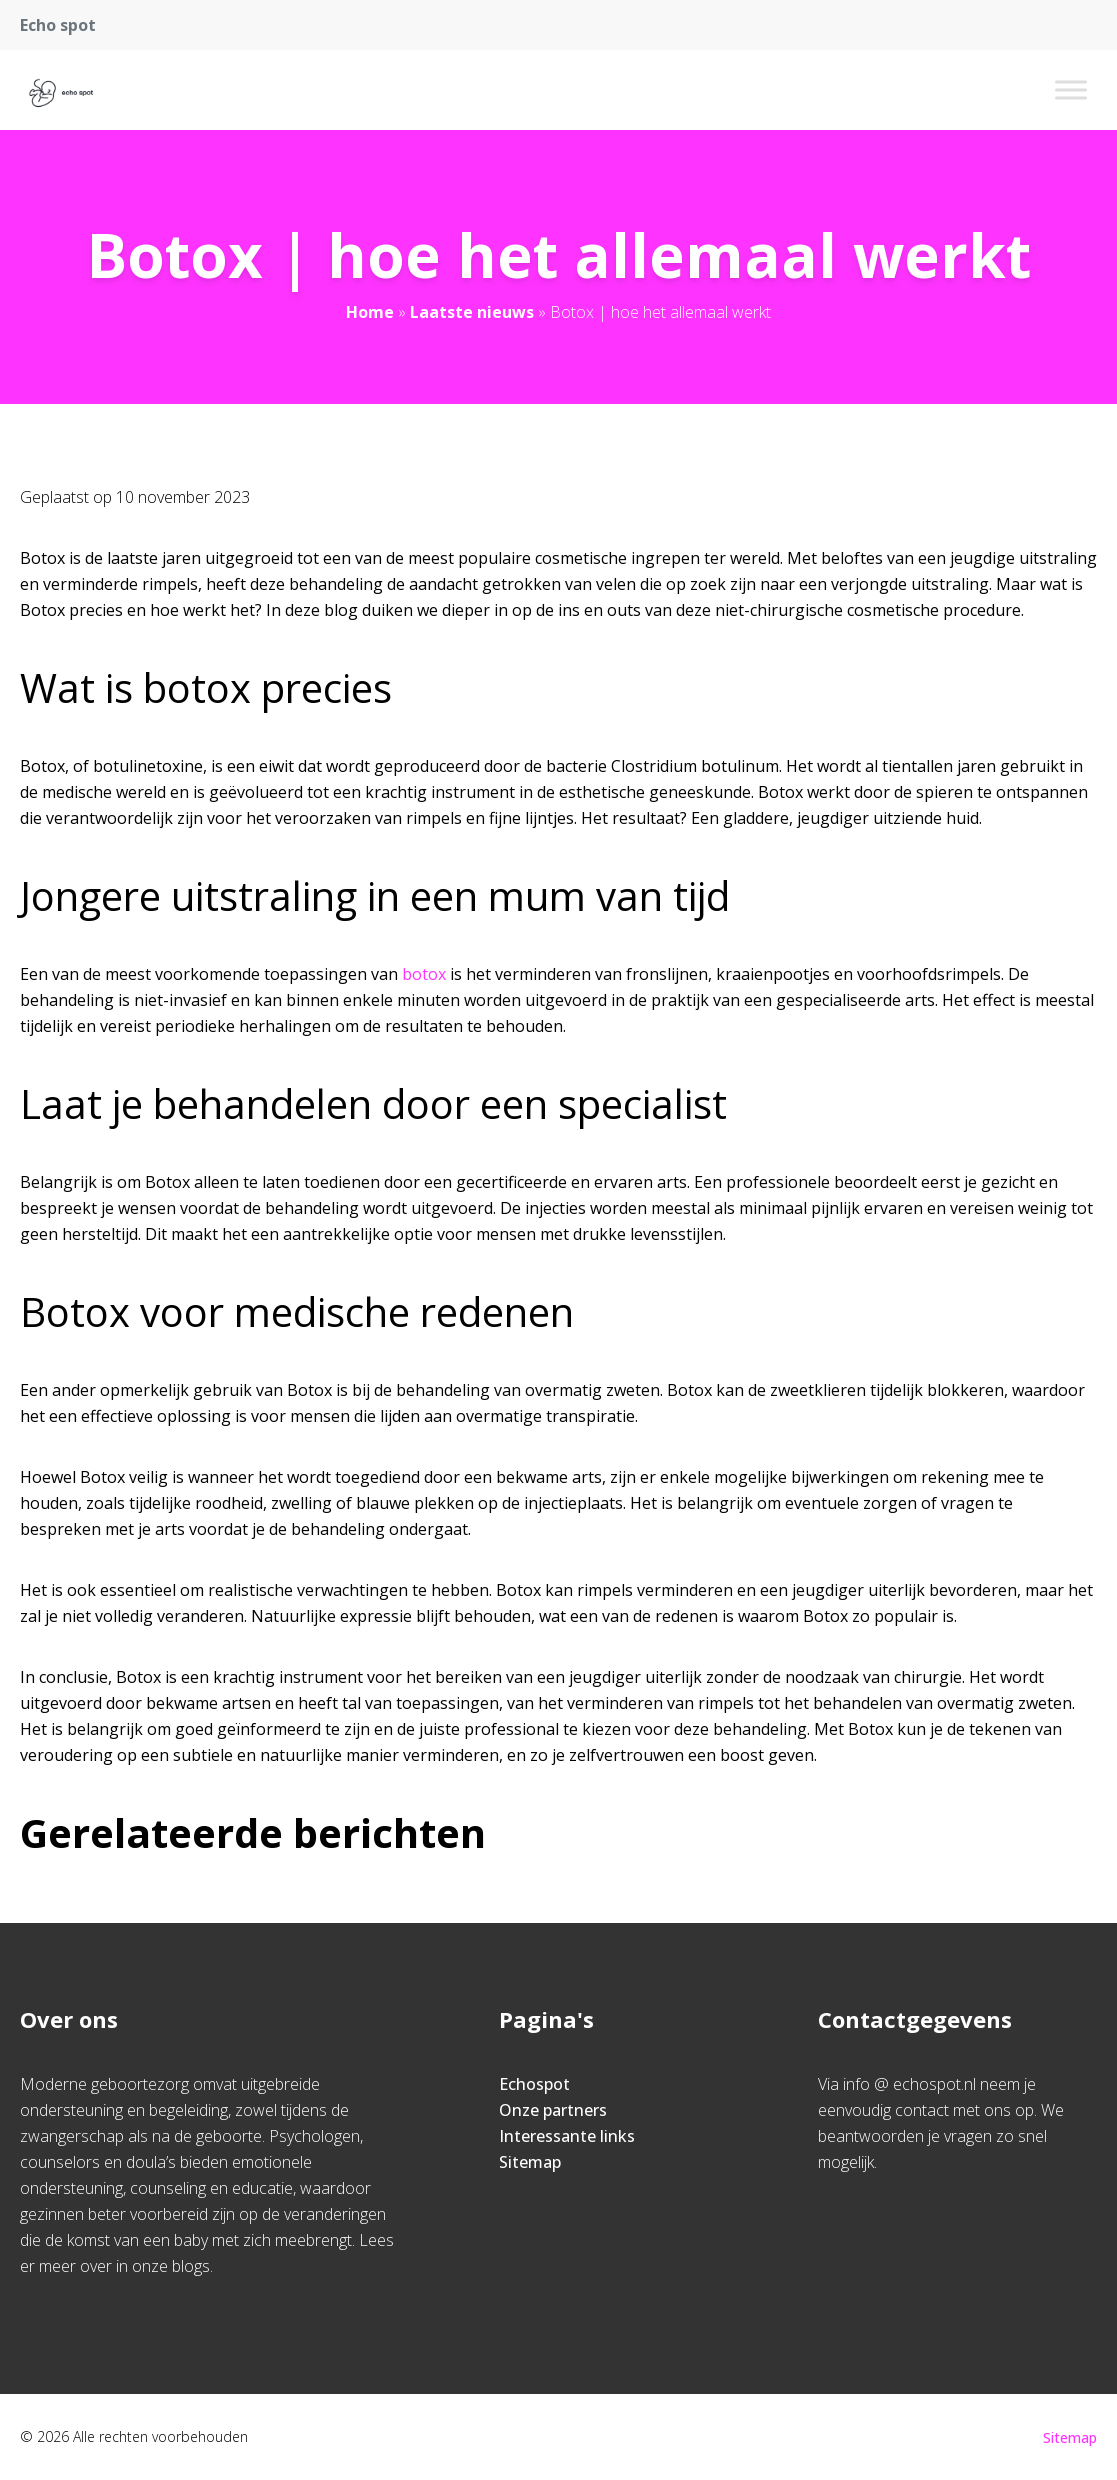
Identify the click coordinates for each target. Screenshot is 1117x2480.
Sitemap (530, 2162)
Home (370, 312)
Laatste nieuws (472, 312)
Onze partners (553, 2110)
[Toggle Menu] (1071, 89)
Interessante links (567, 2136)
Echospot (534, 2084)
